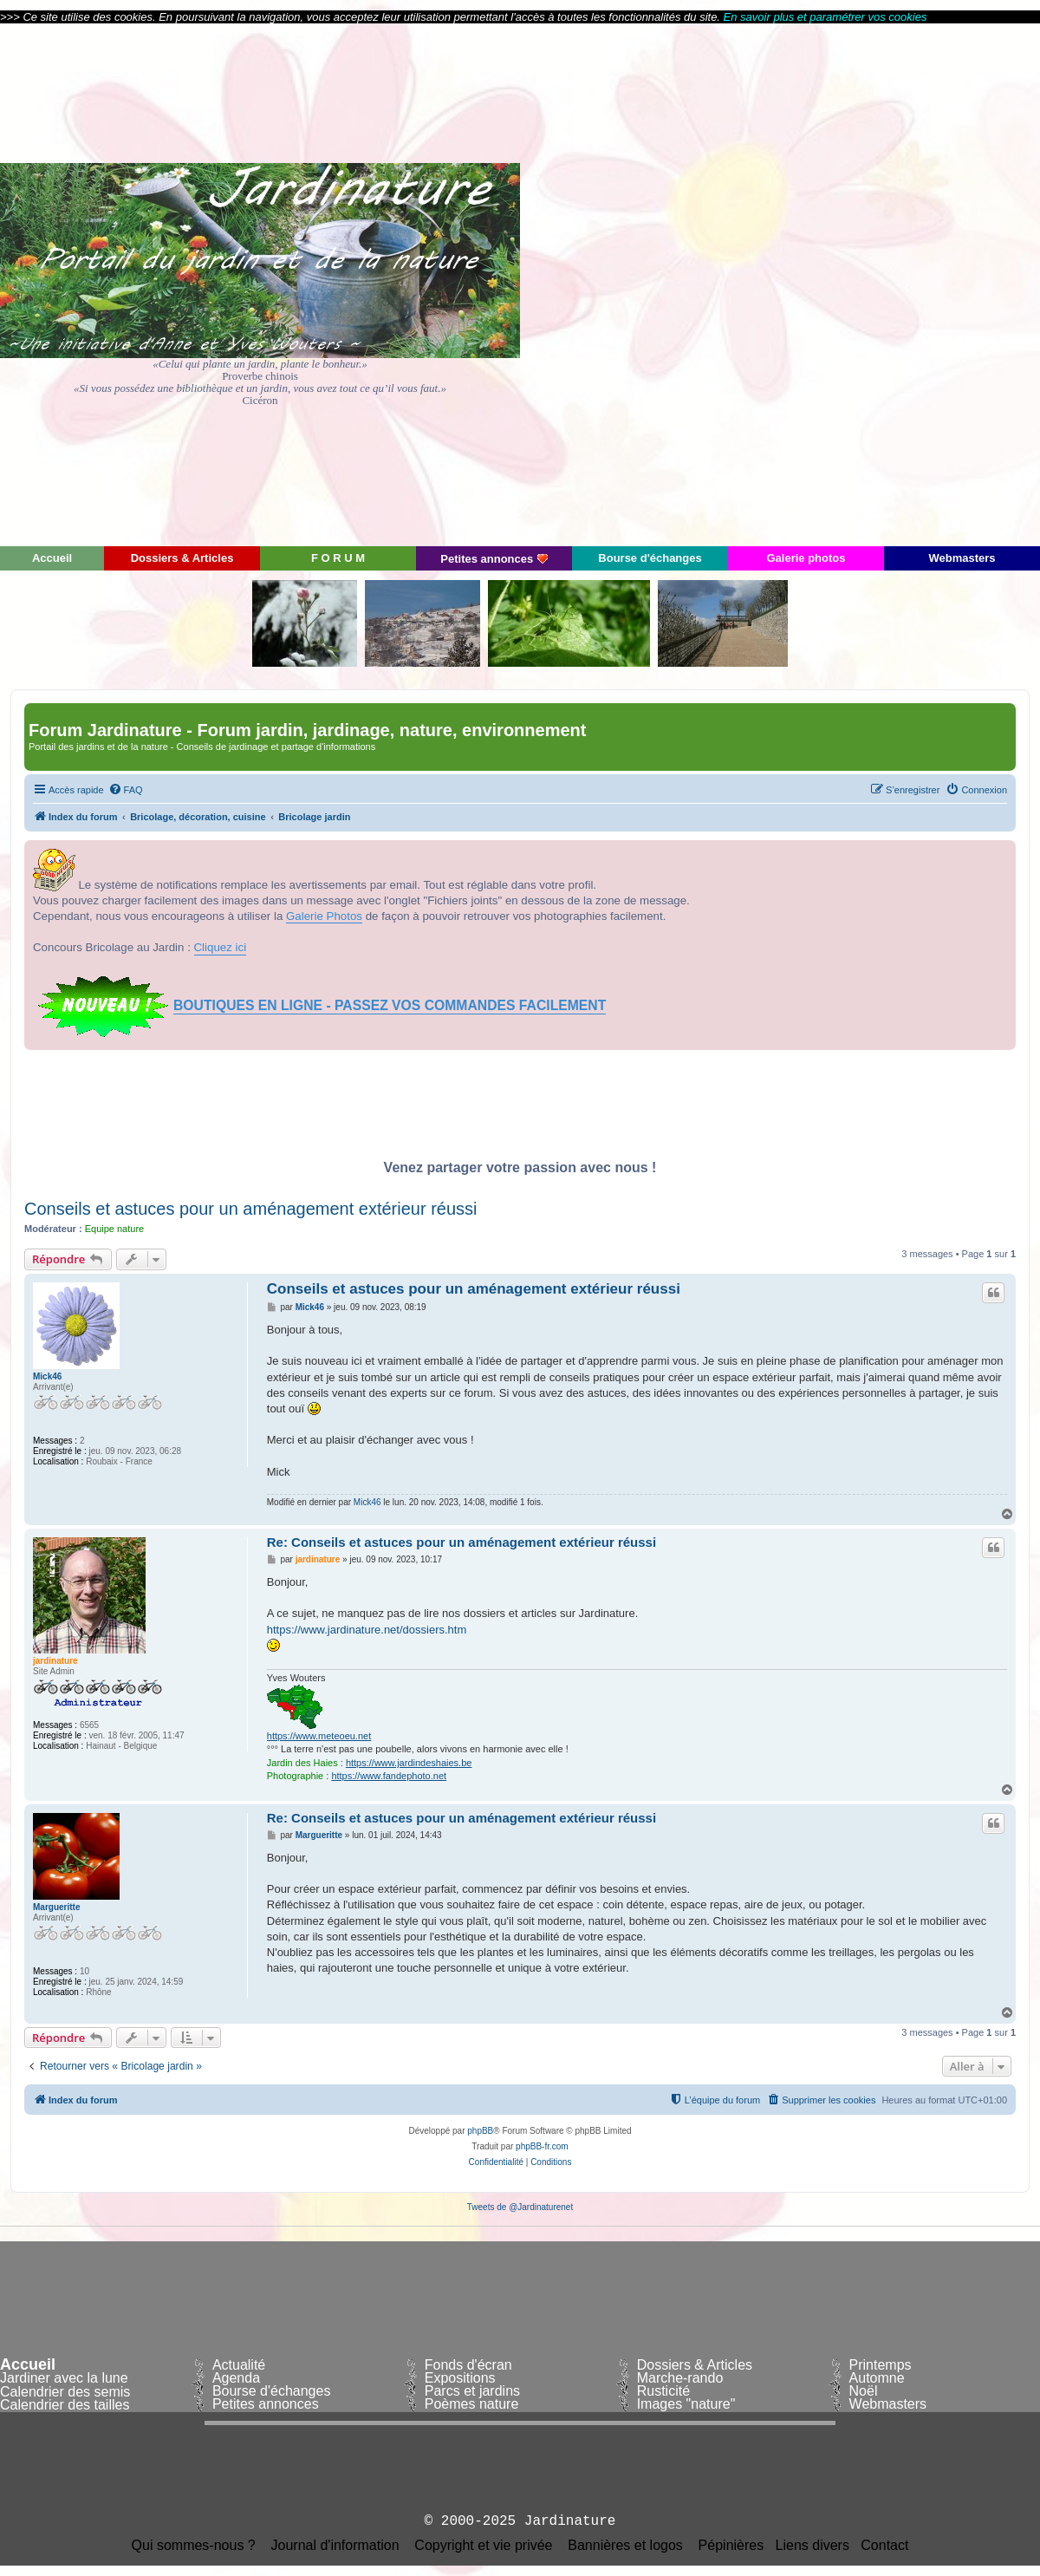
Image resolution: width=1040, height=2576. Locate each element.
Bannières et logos (625, 2546)
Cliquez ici (220, 947)
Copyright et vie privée (483, 2546)
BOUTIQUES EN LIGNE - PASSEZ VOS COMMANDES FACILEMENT (389, 1005)
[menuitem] (125, 789)
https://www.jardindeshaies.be (409, 1763)
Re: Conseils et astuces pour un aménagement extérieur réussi (461, 1542)
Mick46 (47, 1376)
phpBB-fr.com (542, 2146)
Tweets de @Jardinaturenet (520, 2207)
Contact (884, 2546)
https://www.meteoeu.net (319, 1736)
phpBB (480, 2131)
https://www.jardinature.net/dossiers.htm (367, 1629)
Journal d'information (335, 2546)
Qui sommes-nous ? (194, 2546)
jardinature (55, 1661)
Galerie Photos (324, 916)
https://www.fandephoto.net (388, 1776)
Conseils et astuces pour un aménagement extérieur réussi (251, 1208)
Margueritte (56, 1907)
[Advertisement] (884, 283)
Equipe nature (115, 1228)
